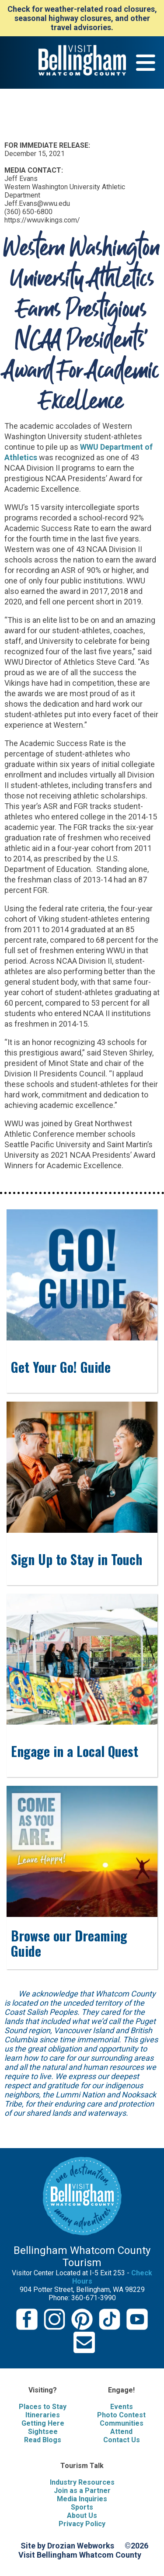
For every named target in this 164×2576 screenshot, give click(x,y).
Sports (82, 2507)
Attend (121, 2431)
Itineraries (42, 2415)
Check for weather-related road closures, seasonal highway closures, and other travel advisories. (82, 18)
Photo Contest (121, 2415)
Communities (121, 2423)
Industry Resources (82, 2482)
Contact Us (121, 2440)
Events (121, 2406)
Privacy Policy (82, 2524)
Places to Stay (42, 2406)
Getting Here (42, 2423)
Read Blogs (42, 2440)
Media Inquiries (82, 2499)
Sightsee (43, 2431)
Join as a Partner (82, 2490)
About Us (82, 2515)
